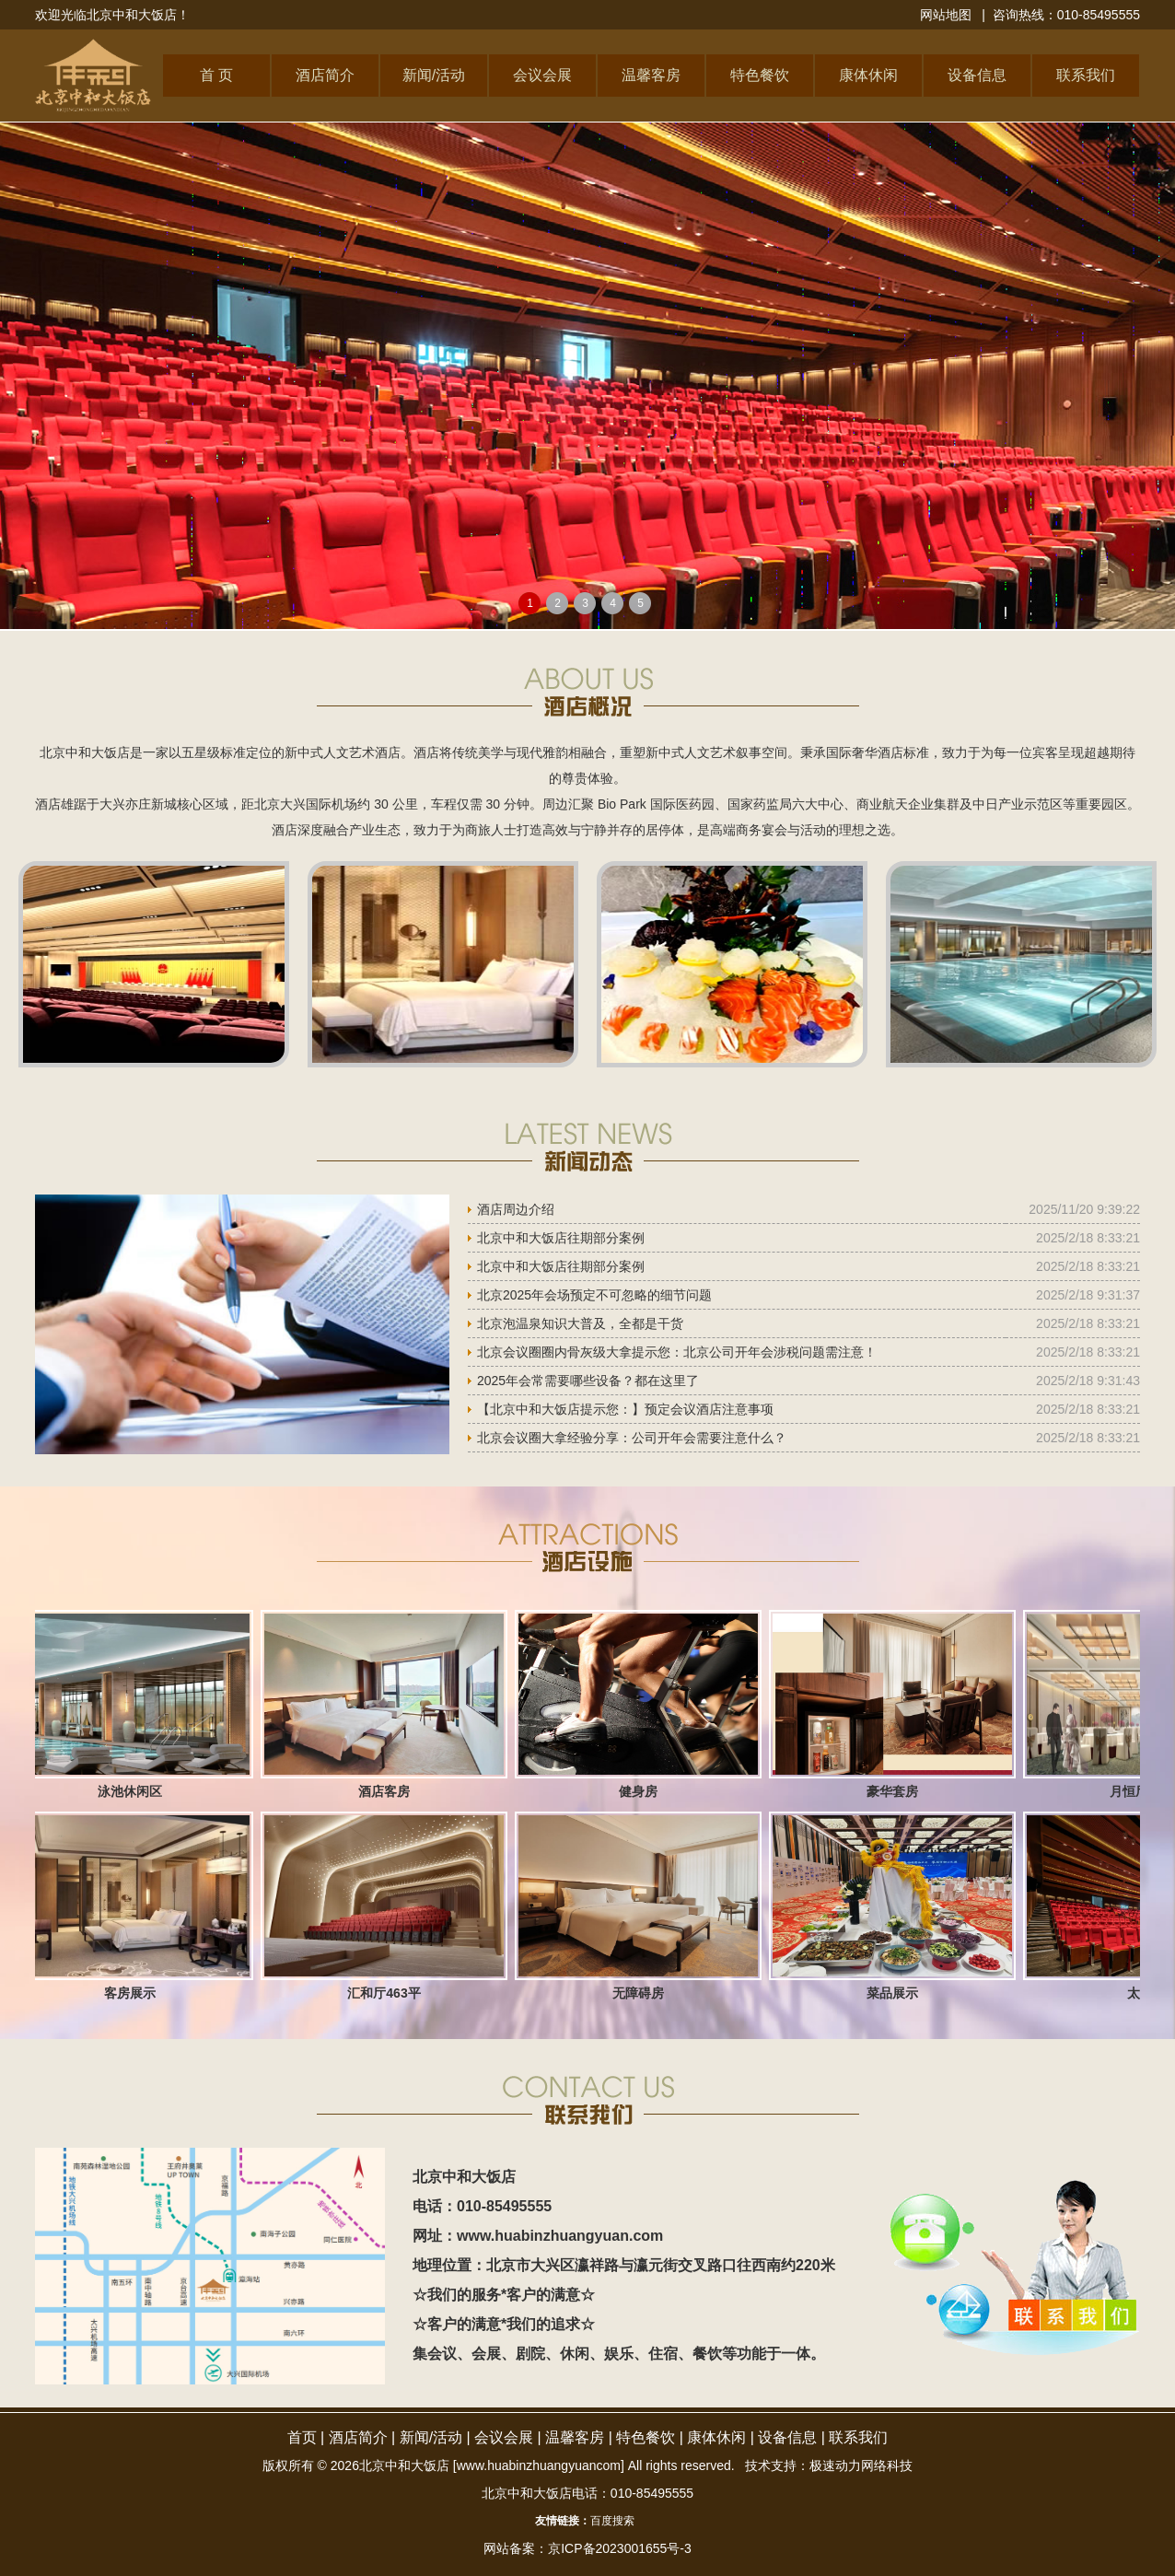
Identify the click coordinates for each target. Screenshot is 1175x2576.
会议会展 (542, 75)
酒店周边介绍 (515, 1209)
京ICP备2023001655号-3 (620, 2548)
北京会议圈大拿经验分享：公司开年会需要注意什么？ (631, 1437)
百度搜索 (612, 2520)
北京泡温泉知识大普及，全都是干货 (580, 1323)
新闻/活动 (433, 75)
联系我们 (1085, 75)
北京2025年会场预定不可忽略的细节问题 (594, 1295)
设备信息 (977, 75)
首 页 (216, 75)
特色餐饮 (759, 75)
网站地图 (945, 14)
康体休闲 (868, 75)
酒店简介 (325, 75)
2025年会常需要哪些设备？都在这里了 (588, 1380)
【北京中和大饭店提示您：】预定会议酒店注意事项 (625, 1409)
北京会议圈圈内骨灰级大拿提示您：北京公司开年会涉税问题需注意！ (677, 1352)
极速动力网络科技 (861, 2465)
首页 (302, 2437)
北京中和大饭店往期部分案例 (561, 1237)
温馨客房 (651, 75)
